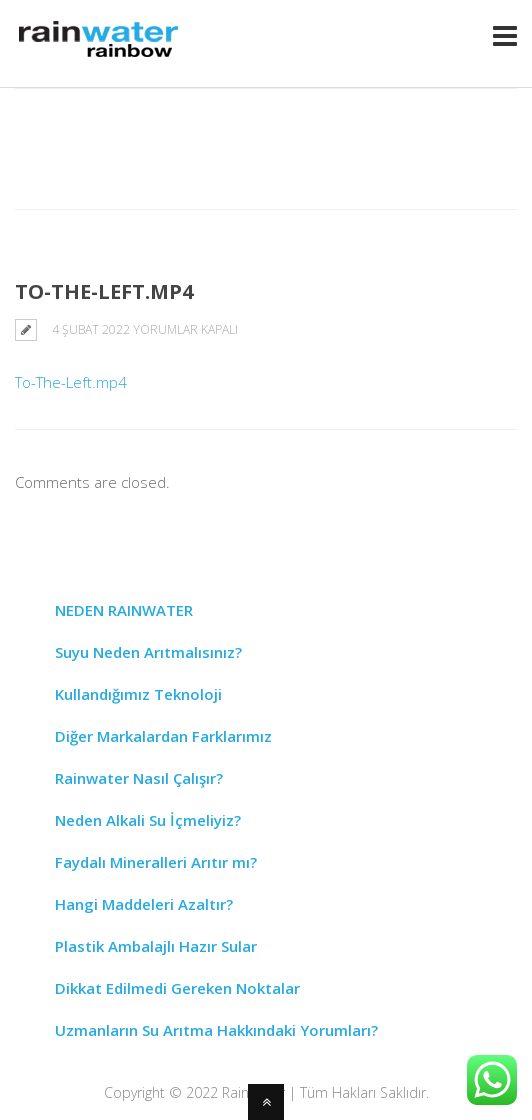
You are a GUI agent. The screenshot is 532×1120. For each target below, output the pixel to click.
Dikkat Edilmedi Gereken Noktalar (177, 988)
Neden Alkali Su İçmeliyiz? (148, 820)
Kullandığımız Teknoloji (138, 694)
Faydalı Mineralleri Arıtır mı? (156, 862)
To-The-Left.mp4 (71, 382)
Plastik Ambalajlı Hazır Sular (156, 946)
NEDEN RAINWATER (124, 610)
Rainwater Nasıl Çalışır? (139, 778)
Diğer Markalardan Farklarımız (163, 736)
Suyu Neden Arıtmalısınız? (148, 652)
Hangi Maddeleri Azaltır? (144, 904)
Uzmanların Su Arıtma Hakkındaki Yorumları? (216, 1030)
